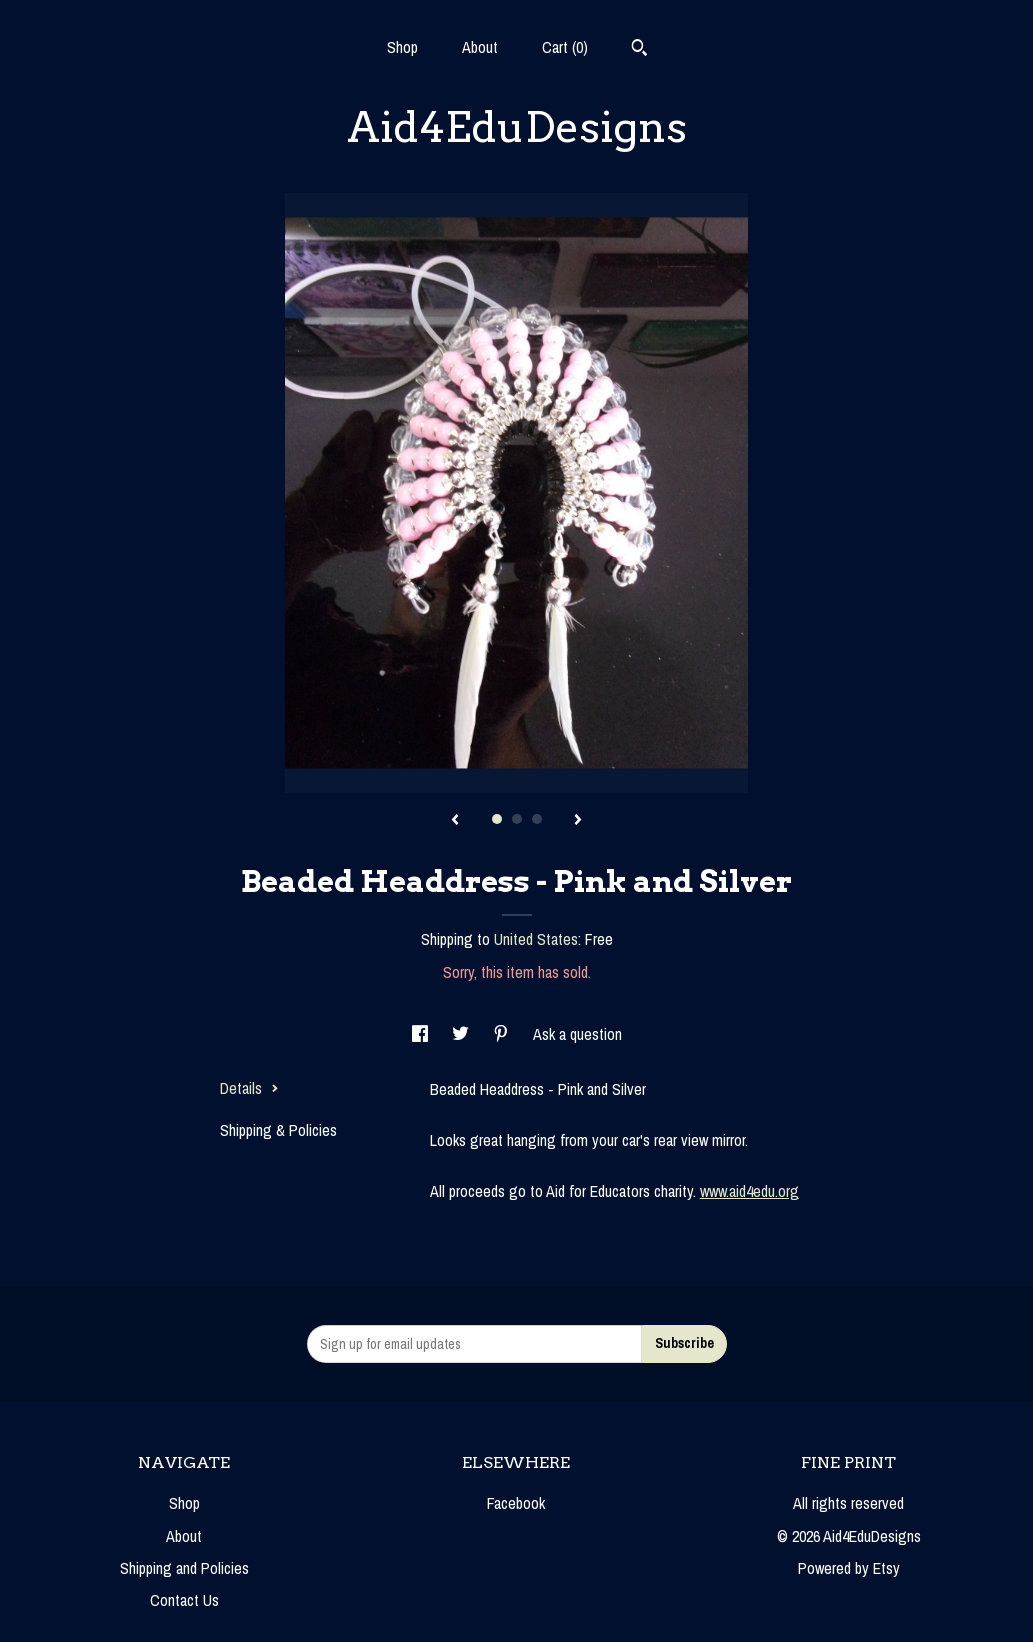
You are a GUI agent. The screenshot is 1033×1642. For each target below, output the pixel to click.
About (480, 47)
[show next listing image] (578, 821)
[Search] (639, 50)
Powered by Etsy (849, 1568)
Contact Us (184, 1600)
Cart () (565, 47)
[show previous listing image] (455, 821)
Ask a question (577, 1034)
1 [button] (497, 819)
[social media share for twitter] (462, 1034)
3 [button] (537, 819)
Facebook (516, 1503)
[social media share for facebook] (422, 1034)
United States (536, 939)
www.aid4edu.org (749, 1191)
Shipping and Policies (184, 1568)
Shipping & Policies (278, 1130)
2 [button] (517, 819)
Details (249, 1088)
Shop (402, 47)
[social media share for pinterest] (503, 1034)
